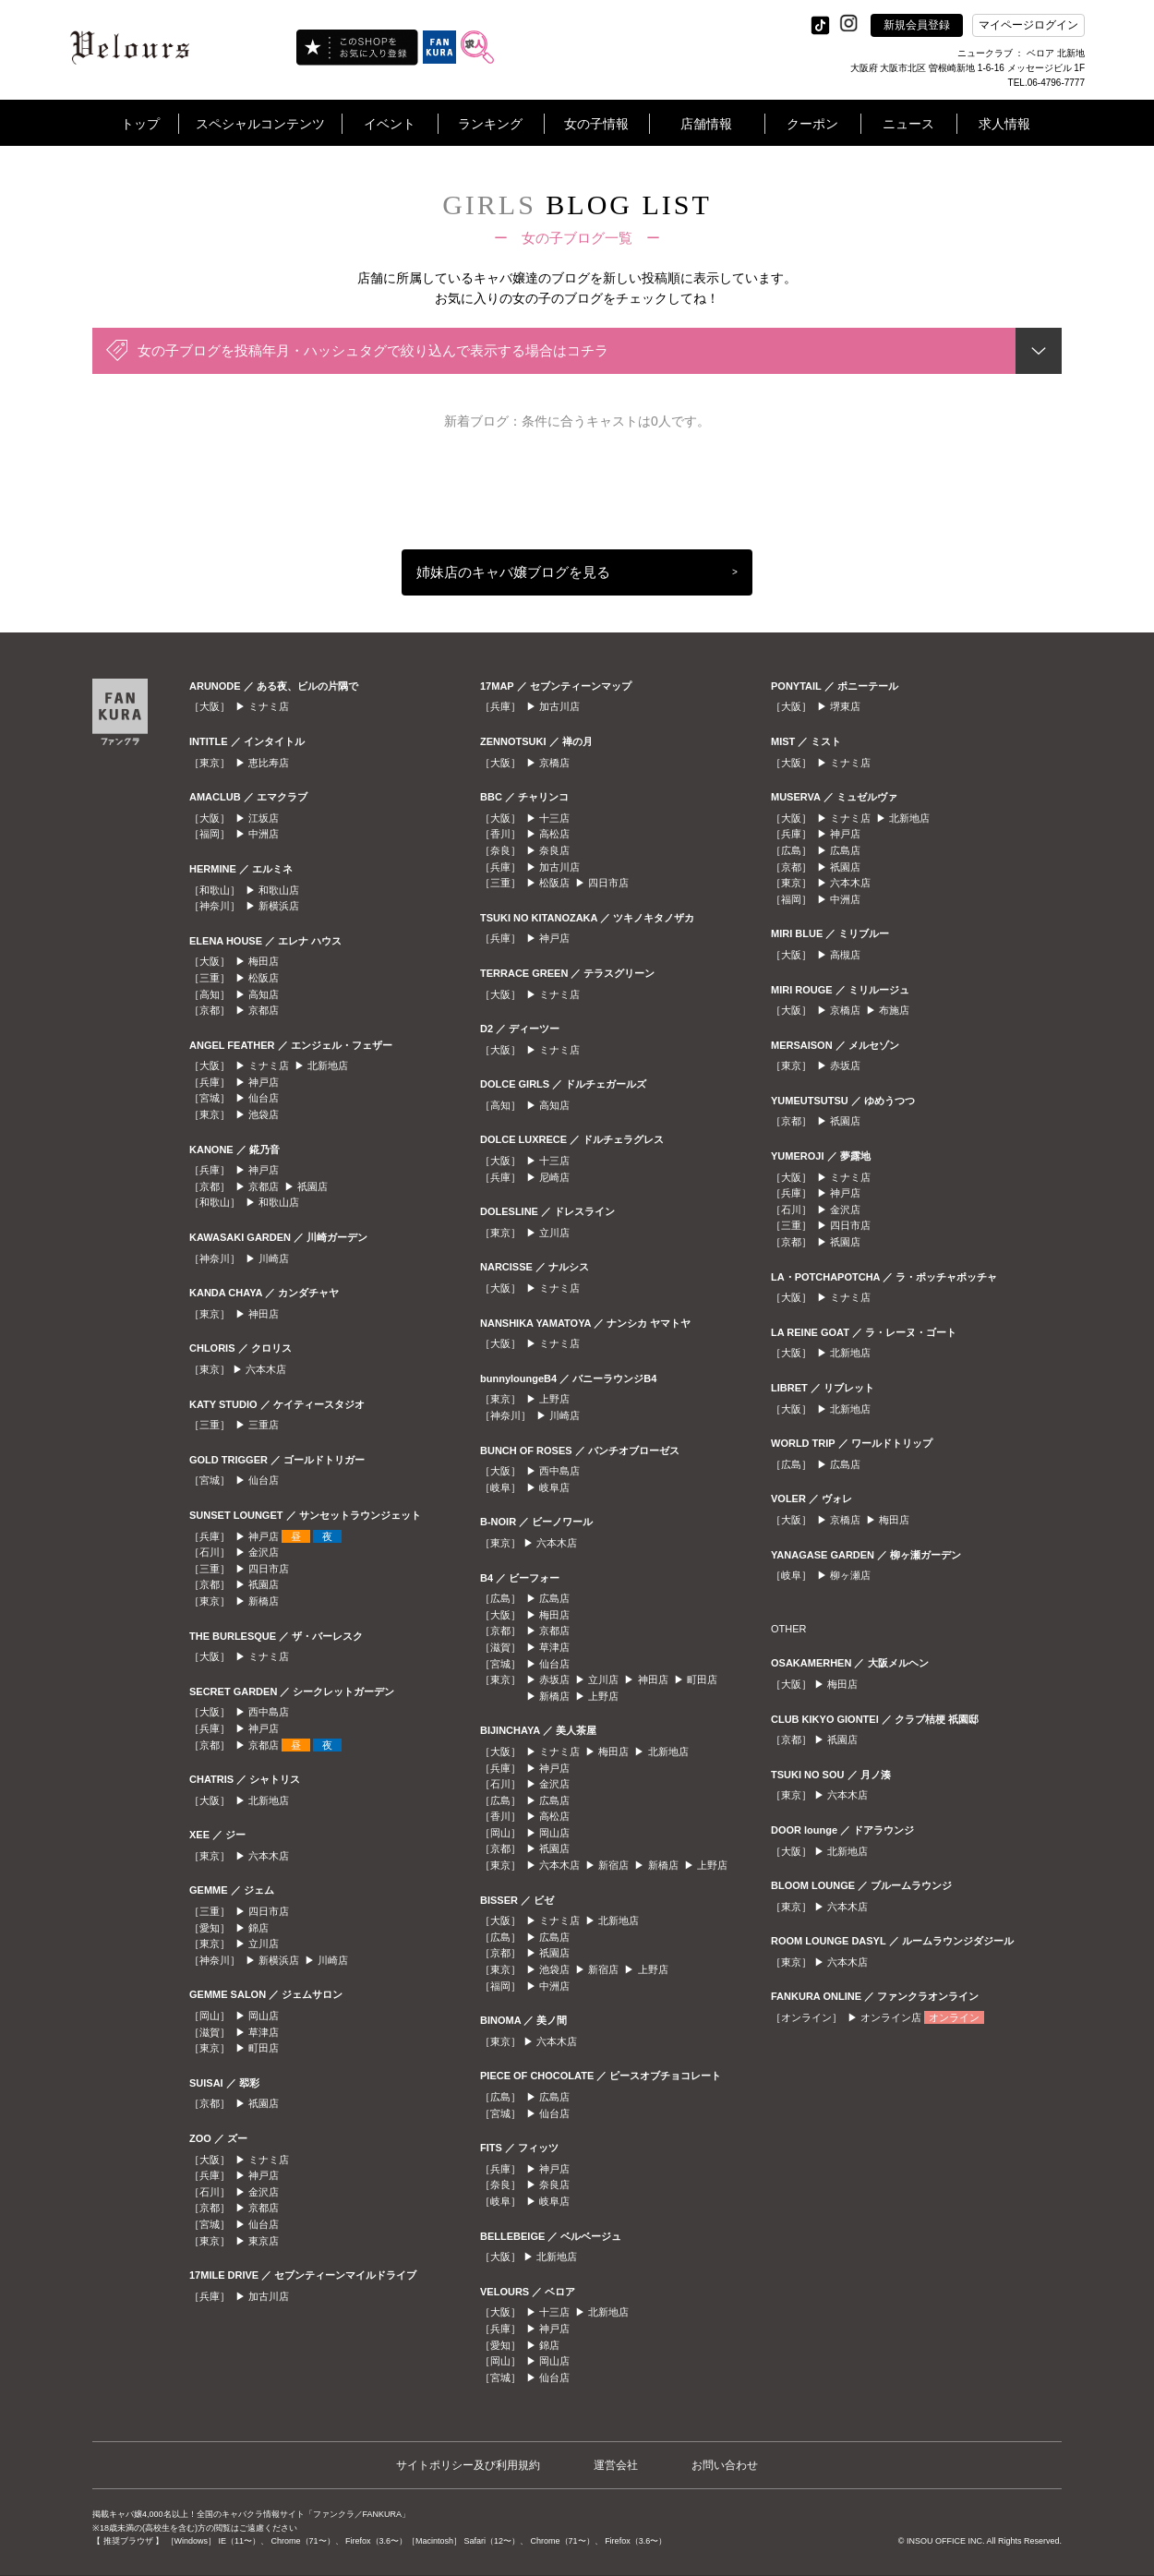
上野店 (554, 1398)
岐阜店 (554, 1487)
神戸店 (263, 1082)
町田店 (263, 2047)
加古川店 (268, 2296)
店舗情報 (706, 123)
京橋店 (554, 762)
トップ (140, 123)
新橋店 (263, 1601)
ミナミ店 (268, 706)
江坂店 (263, 818)
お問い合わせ (724, 2465)
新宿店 (613, 1865)
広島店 (554, 1598)
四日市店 (268, 1568)
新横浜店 (278, 905)
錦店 (258, 1927)
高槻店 (845, 954)
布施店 (894, 1010)
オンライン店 (890, 2017)
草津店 (263, 2032)
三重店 (263, 1424)
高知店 (263, 994)
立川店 (263, 1943)
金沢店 (263, 1552)
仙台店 (263, 1097)
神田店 (263, 1313)
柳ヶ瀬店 (850, 1575)
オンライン (954, 2017)
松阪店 (263, 977)
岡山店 (263, 2015)
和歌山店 (278, 890)
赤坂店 (554, 1679)
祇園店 (312, 1186)
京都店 (263, 1010)
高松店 (554, 833)
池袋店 (263, 1114)
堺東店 (845, 706)
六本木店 (266, 1369)
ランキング (490, 123)
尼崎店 (554, 1177)
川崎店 (273, 1258)
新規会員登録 (917, 24)
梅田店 (263, 961)
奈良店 (554, 850)
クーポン (812, 123)
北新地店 (327, 1065)
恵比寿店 (268, 762)
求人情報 (1004, 123)
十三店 (554, 818)
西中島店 (268, 1711)
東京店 (263, 2240)
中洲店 (263, 833)
